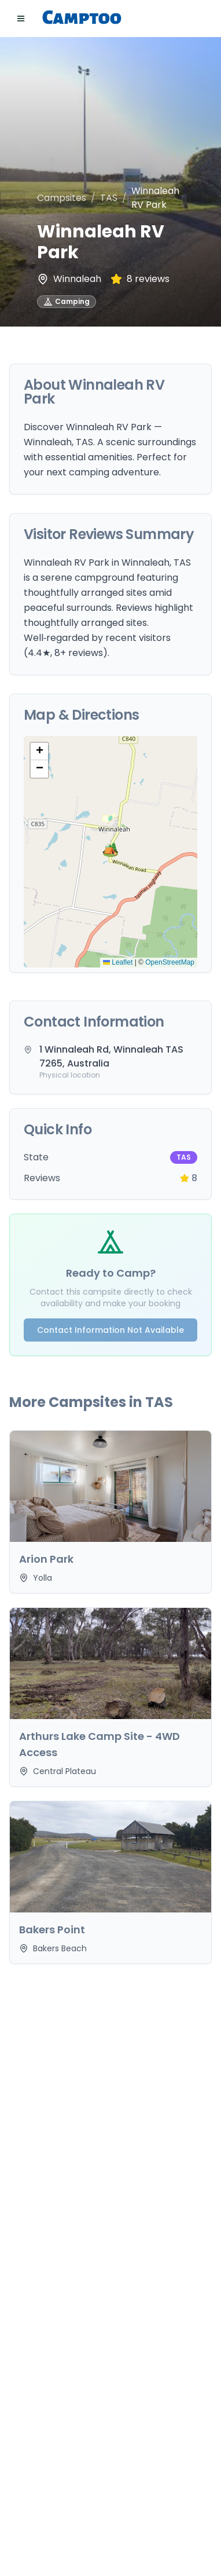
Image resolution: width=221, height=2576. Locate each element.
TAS (108, 197)
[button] (110, 851)
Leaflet (117, 962)
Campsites (61, 197)
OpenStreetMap (169, 962)
